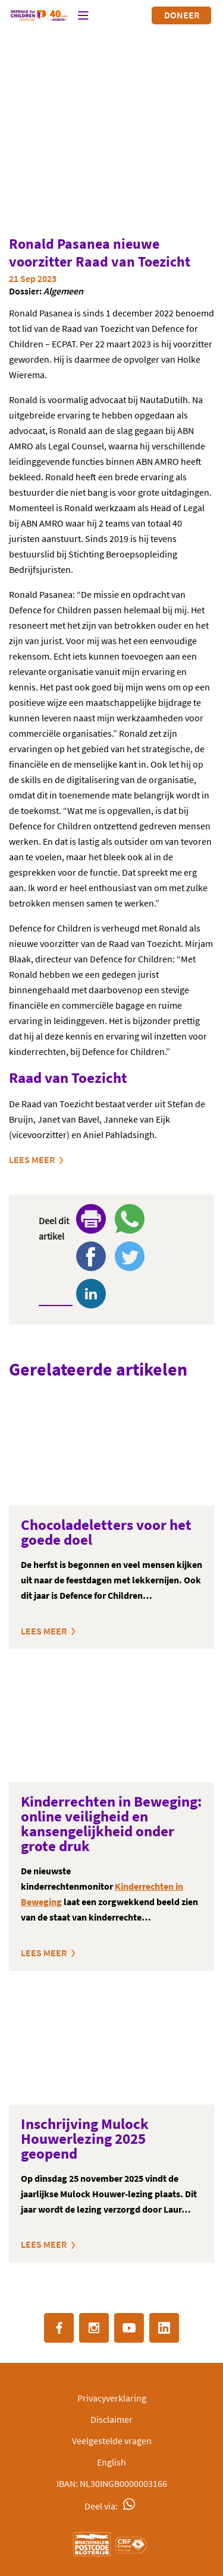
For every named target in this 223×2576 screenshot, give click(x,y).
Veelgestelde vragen (112, 2441)
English (111, 2462)
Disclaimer (111, 2419)
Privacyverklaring (111, 2398)
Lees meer (32, 1159)
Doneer (181, 15)
